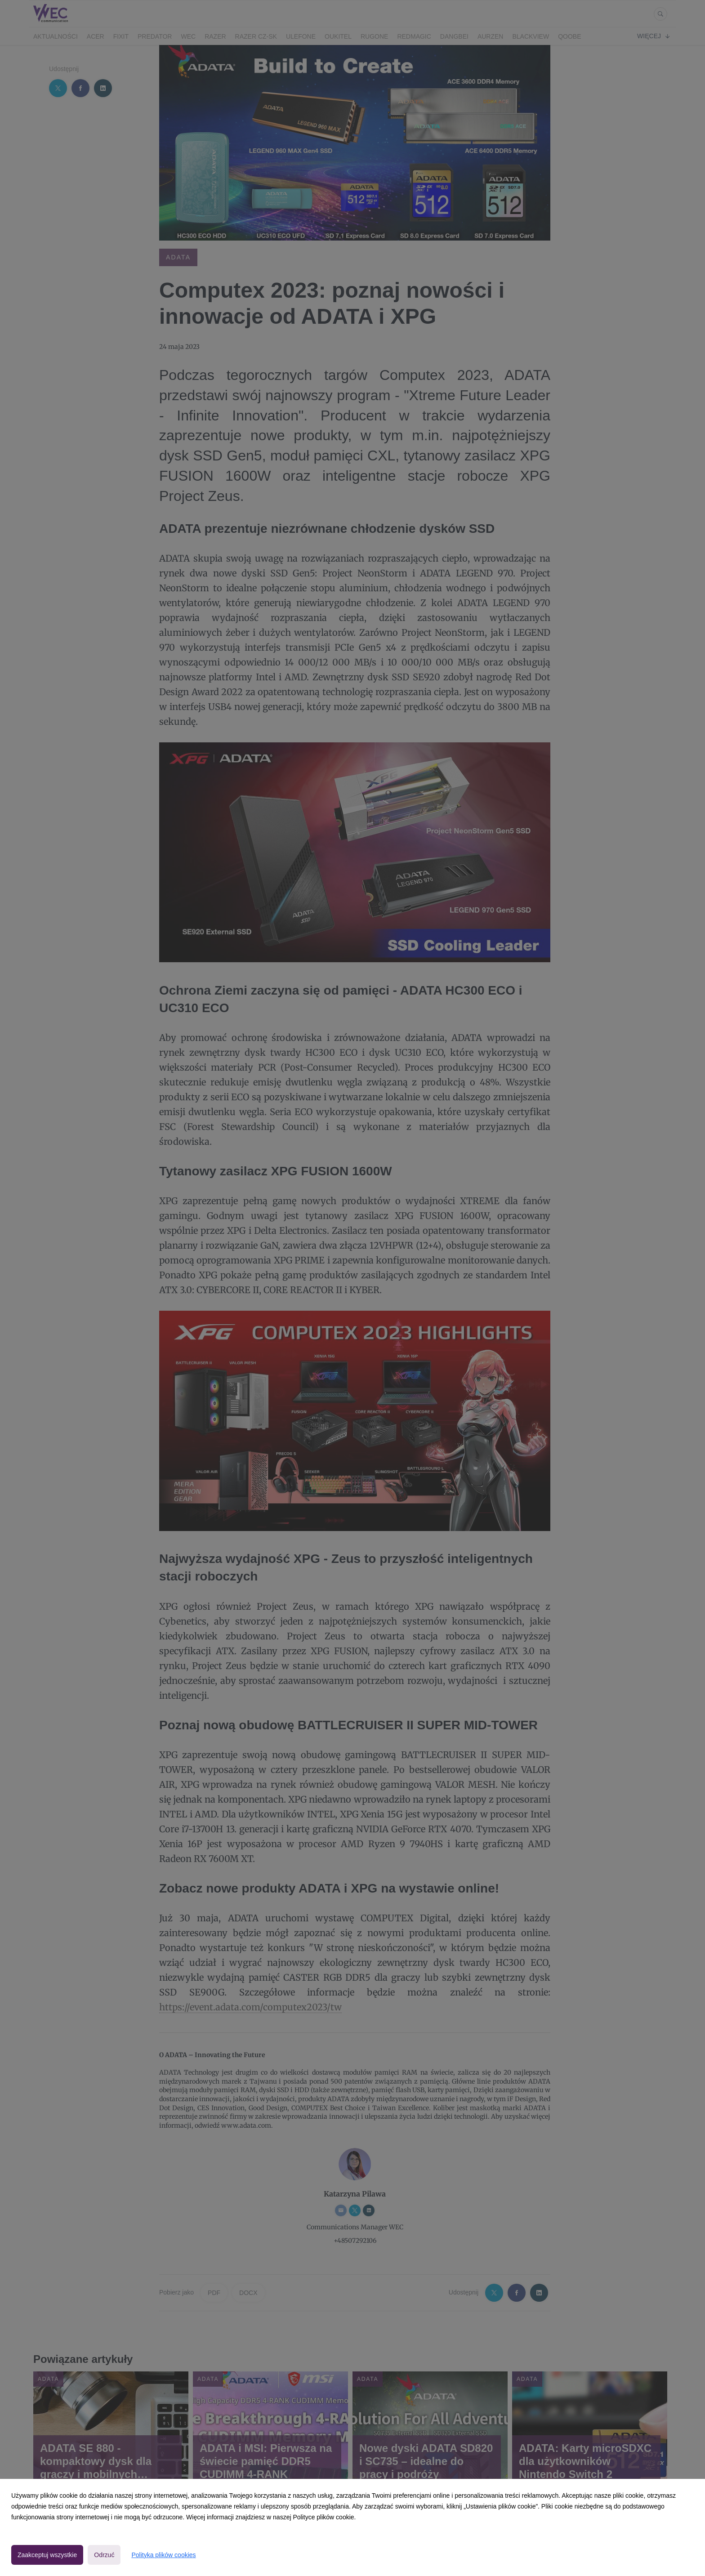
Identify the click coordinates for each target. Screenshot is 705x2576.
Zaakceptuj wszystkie (47, 2554)
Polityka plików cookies (163, 2554)
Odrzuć (104, 2554)
